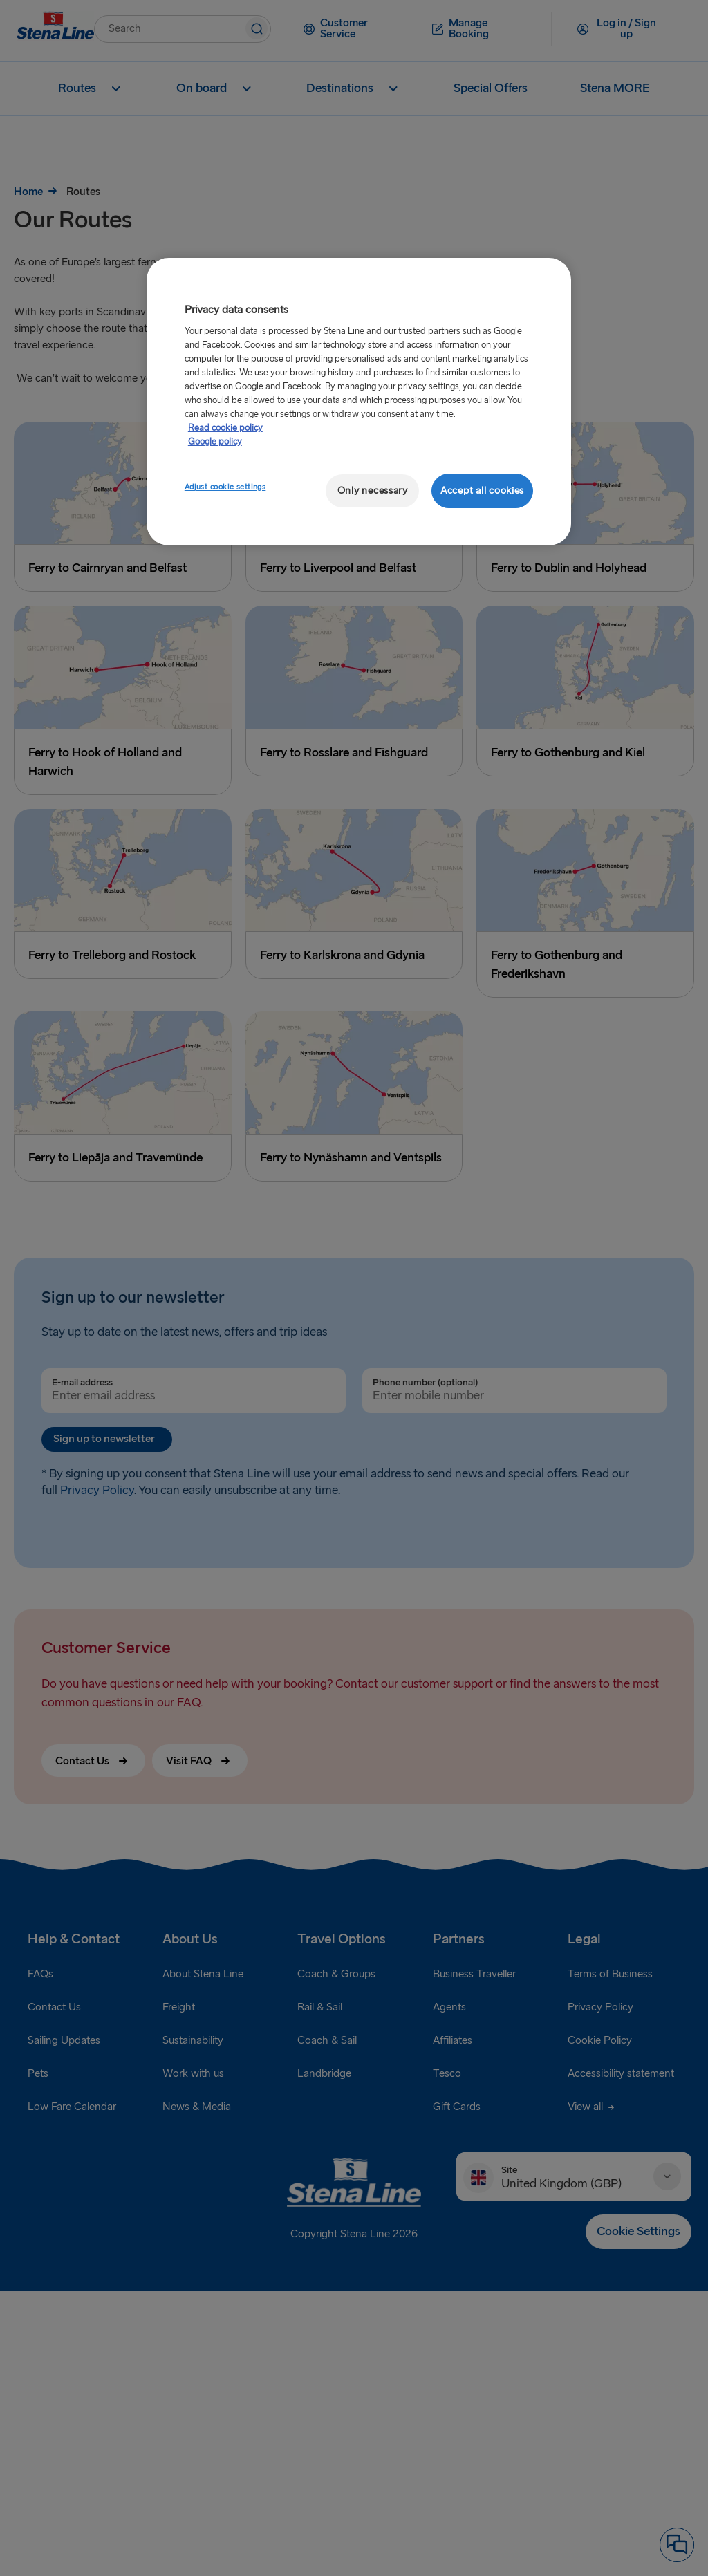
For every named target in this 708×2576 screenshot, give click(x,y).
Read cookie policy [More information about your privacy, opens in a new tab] (225, 427)
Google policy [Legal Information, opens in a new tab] (215, 441)
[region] (359, 402)
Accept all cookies (482, 490)
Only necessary (372, 490)
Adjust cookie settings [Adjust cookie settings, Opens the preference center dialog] (225, 487)
